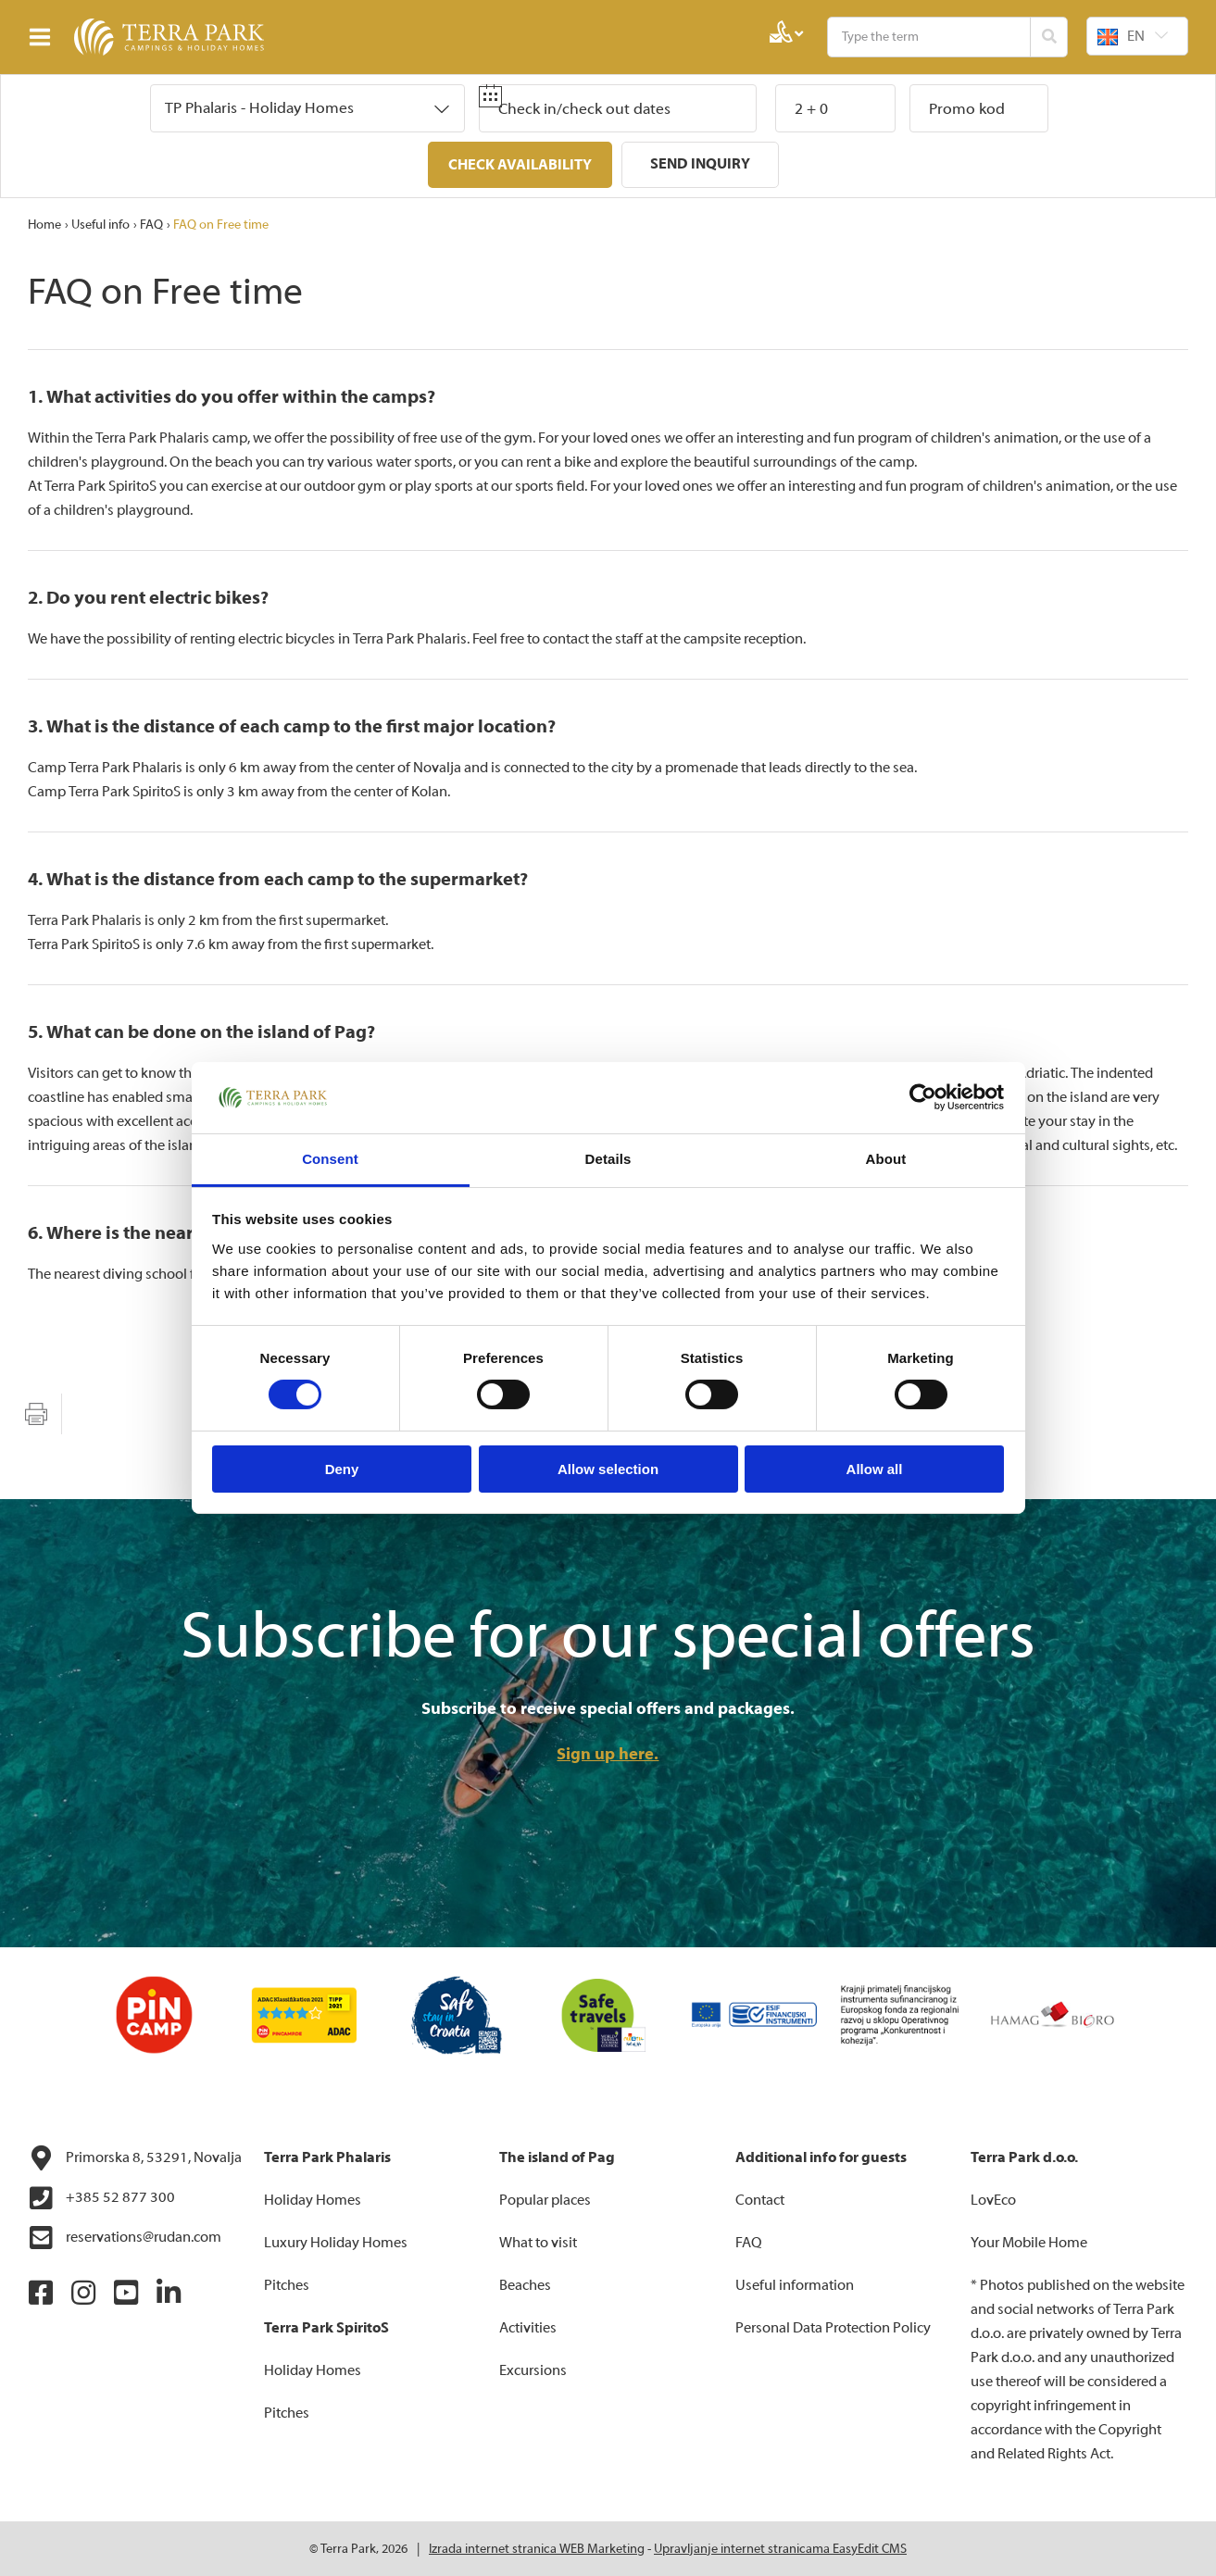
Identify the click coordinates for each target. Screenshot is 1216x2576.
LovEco (993, 2199)
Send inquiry (700, 164)
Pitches (286, 2284)
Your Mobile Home (1029, 2241)
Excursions (533, 2369)
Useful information (794, 2284)
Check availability (520, 164)
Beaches (525, 2284)
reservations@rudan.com (124, 2237)
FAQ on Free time (221, 224)
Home (44, 224)
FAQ (151, 224)
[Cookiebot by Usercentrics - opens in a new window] (923, 1097)
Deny (342, 1469)
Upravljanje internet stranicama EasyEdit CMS (780, 2548)
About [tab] (886, 1159)
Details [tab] (608, 1159)
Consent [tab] (330, 1159)
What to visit (538, 2241)
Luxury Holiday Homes (335, 2241)
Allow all (874, 1469)
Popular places (545, 2199)
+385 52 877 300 (101, 2197)
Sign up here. (607, 1753)
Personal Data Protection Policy (833, 2327)
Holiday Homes (312, 2199)
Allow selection (608, 1469)
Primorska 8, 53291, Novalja (135, 2157)
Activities (528, 2327)
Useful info (100, 224)
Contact (759, 2199)
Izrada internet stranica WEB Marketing (537, 2548)
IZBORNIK (44, 37)
